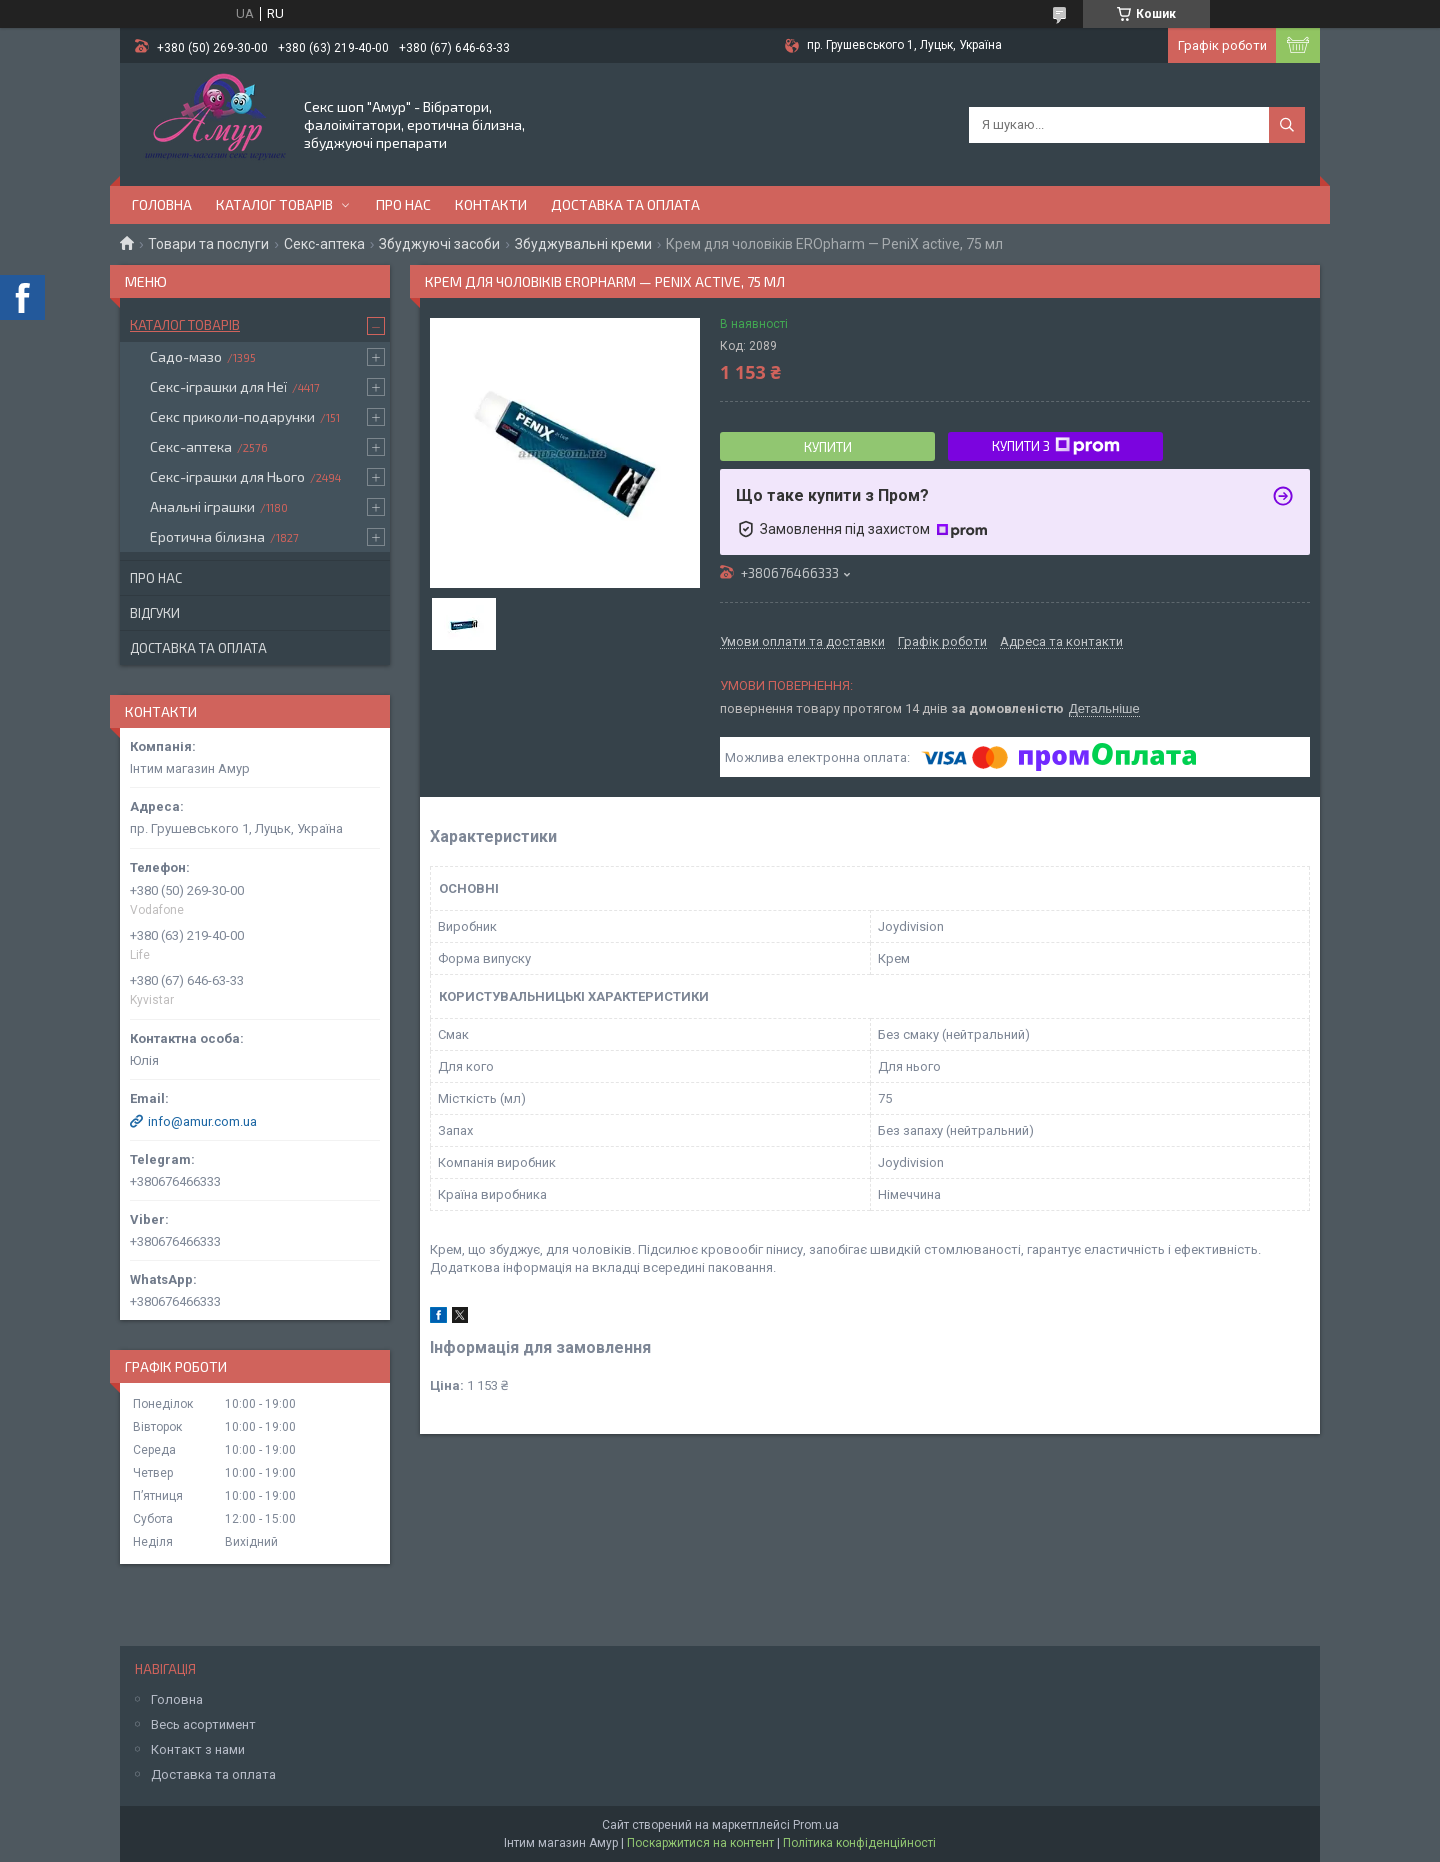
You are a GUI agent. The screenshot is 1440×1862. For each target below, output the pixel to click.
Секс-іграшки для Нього (227, 476)
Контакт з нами (198, 1749)
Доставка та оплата (625, 204)
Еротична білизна (207, 536)
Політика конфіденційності (859, 1843)
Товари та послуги (208, 244)
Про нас (403, 204)
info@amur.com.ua (202, 1121)
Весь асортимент (203, 1724)
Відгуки (155, 613)
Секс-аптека (324, 244)
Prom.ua (816, 1825)
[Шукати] (1287, 125)
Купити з (1056, 446)
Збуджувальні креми (583, 244)
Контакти (491, 204)
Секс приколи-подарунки (232, 416)
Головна (162, 204)
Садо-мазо (186, 356)
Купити (828, 447)
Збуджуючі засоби (439, 244)
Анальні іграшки (202, 506)
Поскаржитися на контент (700, 1843)
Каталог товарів (274, 204)
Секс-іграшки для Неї (218, 386)
